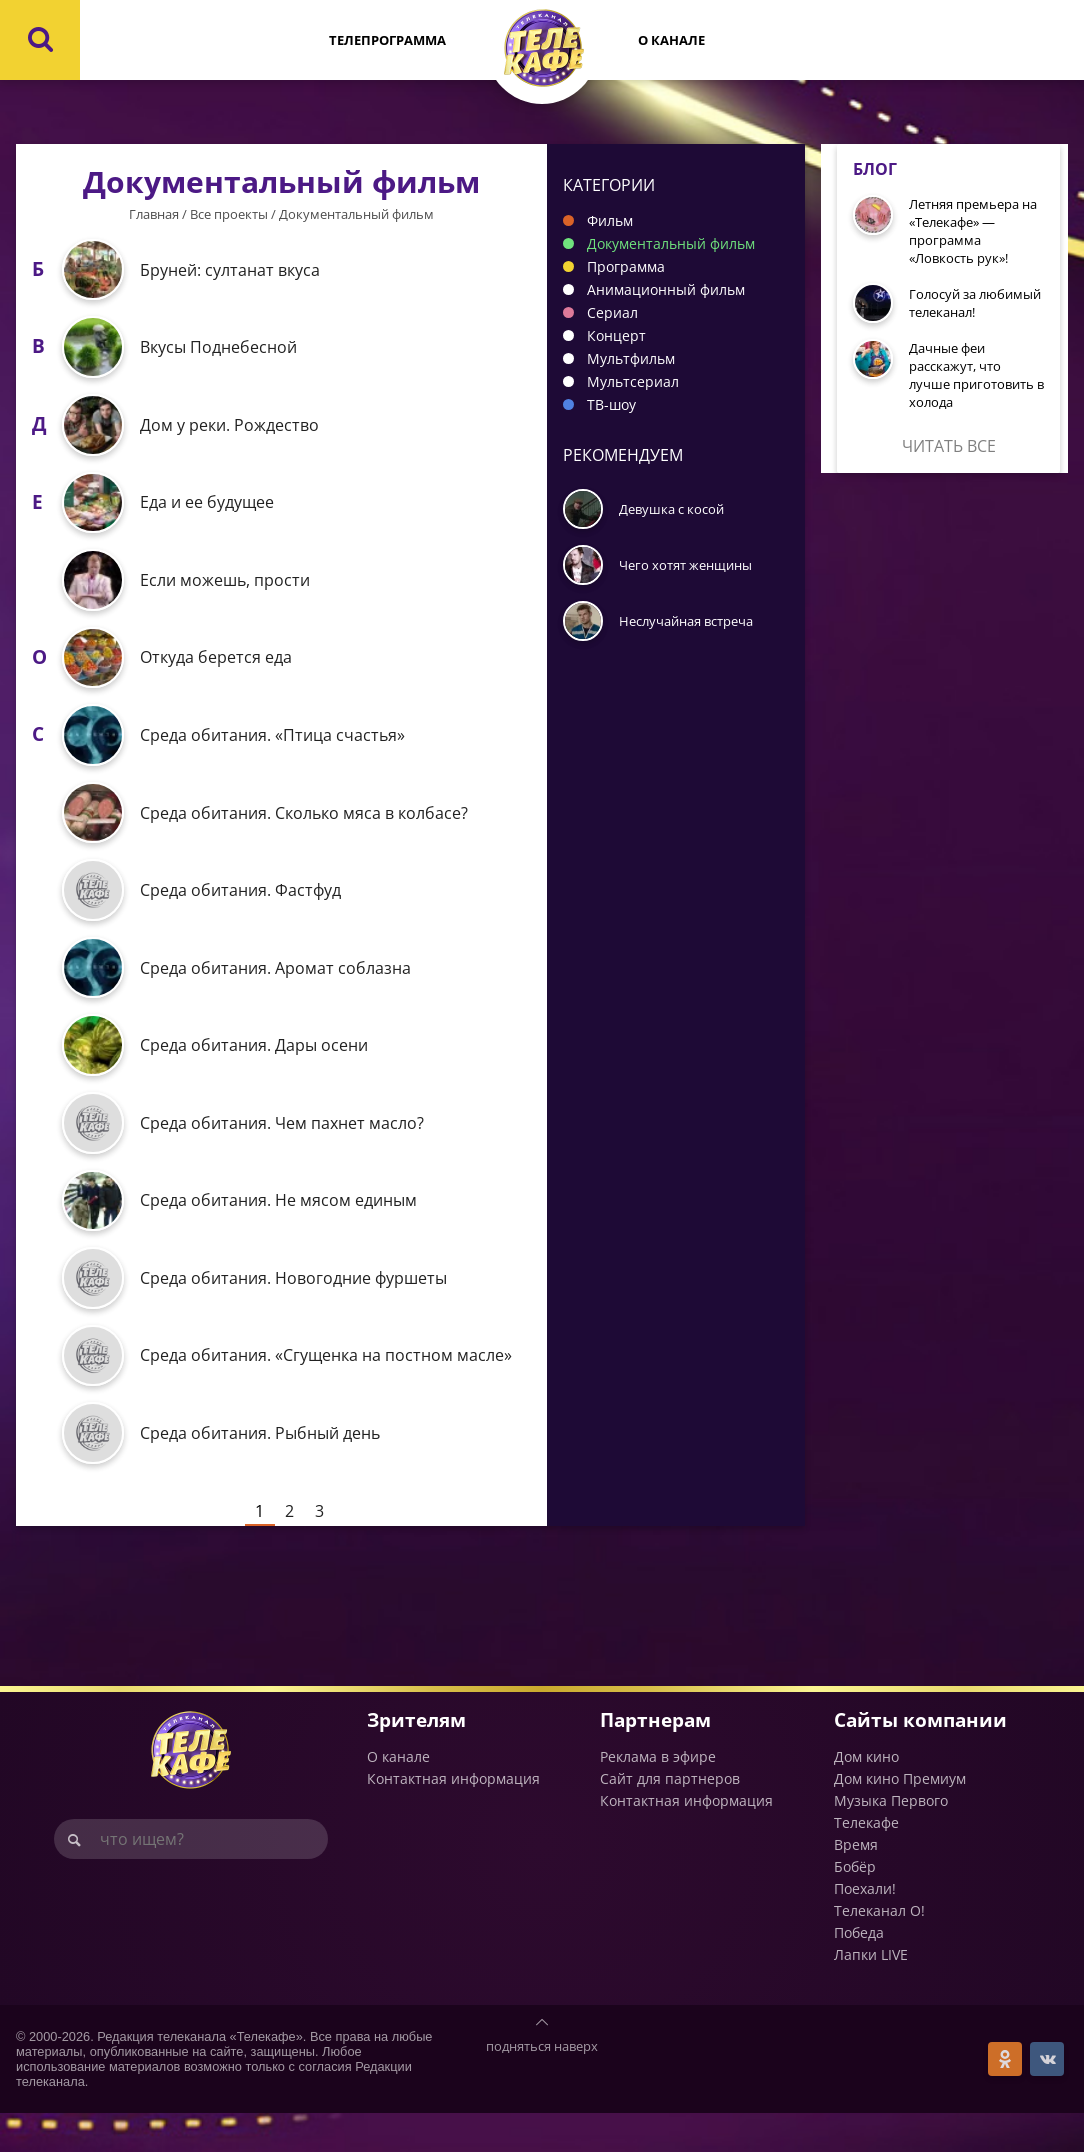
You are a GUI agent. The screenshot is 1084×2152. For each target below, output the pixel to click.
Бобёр (855, 1905)
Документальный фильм (671, 243)
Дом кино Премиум (900, 1817)
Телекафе (866, 1861)
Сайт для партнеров (670, 1817)
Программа (626, 266)
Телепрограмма (387, 40)
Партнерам (655, 1758)
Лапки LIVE (871, 1993)
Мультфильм (631, 358)
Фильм (610, 220)
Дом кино (866, 1795)
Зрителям (416, 1758)
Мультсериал (633, 381)
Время (856, 1883)
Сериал (612, 312)
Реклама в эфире (658, 1795)
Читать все (949, 446)
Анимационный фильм (666, 289)
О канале (671, 40)
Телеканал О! (879, 1949)
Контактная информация (453, 1817)
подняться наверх (542, 2085)
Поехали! (865, 1927)
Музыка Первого (891, 1839)
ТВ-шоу (611, 404)
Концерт (616, 335)
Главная (154, 214)
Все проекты (229, 214)
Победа (859, 1971)
